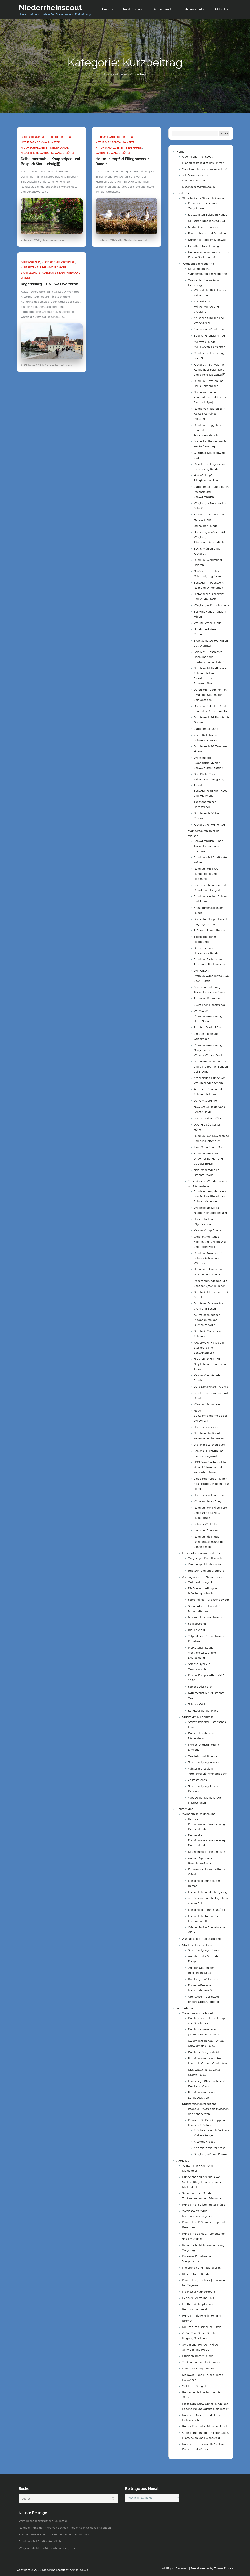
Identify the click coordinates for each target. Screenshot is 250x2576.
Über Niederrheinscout (197, 156)
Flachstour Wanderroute (210, 329)
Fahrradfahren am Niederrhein (202, 1553)
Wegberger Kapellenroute (205, 1558)
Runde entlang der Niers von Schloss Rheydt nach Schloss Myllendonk (210, 1196)
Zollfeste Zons (197, 1780)
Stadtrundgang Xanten (203, 1762)
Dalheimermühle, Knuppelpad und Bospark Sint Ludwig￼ (211, 397)
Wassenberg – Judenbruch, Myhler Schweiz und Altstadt (208, 763)
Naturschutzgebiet (35, 147)
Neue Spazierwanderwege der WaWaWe (210, 1415)
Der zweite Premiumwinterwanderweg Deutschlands (206, 1840)
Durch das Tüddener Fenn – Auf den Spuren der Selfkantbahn (211, 694)
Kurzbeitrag (63, 137)
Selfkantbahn (197, 1623)
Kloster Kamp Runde (207, 1230)
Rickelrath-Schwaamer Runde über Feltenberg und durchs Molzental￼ (209, 369)
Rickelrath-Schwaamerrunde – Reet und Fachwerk (210, 790)
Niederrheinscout (50, 7)
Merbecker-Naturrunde (203, 227)
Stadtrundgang (68, 272)
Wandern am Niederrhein (199, 263)
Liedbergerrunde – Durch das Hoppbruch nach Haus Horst (211, 1483)
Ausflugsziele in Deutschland (201, 1938)
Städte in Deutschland (197, 1945)
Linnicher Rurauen (206, 1530)
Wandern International (197, 2013)
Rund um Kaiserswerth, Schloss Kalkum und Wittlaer (209, 1258)
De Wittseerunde (205, 1100)
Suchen (224, 133)
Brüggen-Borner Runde (209, 930)
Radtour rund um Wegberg (206, 1570)
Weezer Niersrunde (207, 1404)
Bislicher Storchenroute (209, 1444)
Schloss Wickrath (205, 1524)
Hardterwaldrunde (206, 1427)
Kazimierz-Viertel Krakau (210, 2148)
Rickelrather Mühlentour (210, 824)
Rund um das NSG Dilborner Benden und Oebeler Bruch (208, 1158)
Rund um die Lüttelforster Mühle (203, 2204)
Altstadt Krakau (204, 2141)
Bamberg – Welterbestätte (206, 1979)
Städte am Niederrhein (197, 1717)
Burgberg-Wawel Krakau (211, 2154)
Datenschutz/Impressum (198, 187)
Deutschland (163, 9)
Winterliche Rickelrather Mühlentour (43, 2521)
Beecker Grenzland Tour (210, 335)
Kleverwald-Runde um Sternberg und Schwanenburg (209, 1347)
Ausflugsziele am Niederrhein (202, 1577)
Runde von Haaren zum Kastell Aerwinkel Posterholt (209, 413)
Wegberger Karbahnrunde (211, 605)
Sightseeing (29, 272)
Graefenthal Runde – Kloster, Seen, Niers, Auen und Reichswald (211, 1241)
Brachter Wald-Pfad (207, 1027)
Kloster (47, 137)
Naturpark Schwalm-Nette (40, 142)
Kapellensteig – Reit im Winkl (207, 1851)
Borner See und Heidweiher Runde (205, 2426)
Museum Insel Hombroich (205, 1617)
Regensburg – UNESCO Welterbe (49, 284)
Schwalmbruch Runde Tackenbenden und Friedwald (208, 846)
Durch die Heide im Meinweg (207, 239)
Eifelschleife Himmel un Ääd (206, 1909)
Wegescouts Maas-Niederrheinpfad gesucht (48, 2548)
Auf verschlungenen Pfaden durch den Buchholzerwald (207, 1320)
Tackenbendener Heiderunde (201, 2362)
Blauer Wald (196, 1630)
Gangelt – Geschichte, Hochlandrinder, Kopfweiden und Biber (209, 657)
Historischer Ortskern (58, 262)
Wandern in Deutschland (199, 1814)
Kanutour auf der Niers (203, 1710)
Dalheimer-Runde (206, 526)
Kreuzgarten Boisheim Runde (207, 214)
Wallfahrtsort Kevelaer (203, 1756)
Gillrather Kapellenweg (203, 246)
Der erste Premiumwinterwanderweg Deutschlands (206, 1824)
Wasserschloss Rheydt (209, 1501)
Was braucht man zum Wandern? (204, 169)
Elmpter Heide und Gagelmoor (208, 233)
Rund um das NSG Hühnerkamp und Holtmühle (206, 873)
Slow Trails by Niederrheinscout (203, 198)
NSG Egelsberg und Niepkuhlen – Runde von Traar (210, 1364)
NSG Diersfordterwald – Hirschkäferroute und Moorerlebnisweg (210, 1467)
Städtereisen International (199, 2104)
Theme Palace (223, 2568)
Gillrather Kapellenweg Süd (206, 221)
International (194, 9)
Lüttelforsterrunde (206, 728)
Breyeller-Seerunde (207, 998)
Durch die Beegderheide (204, 2052)
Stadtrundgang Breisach (204, 1950)
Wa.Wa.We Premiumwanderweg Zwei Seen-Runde (211, 976)
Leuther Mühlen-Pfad (208, 1118)
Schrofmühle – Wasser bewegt (208, 1599)
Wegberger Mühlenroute (204, 1564)
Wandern (46, 152)
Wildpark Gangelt (200, 1582)
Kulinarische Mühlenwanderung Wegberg (206, 306)
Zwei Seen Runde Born (209, 1147)
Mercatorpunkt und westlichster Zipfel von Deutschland (203, 1652)
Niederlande (59, 147)
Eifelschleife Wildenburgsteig (207, 1892)
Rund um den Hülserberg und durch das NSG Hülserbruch (210, 1512)
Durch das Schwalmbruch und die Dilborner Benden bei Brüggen (211, 1066)
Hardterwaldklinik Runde (210, 1495)
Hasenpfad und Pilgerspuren (201, 2267)
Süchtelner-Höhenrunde (210, 1004)
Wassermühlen (65, 152)
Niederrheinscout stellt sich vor (203, 163)
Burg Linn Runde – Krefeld (211, 1386)
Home (107, 9)
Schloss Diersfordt (200, 1686)
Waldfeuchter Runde (208, 623)
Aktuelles (223, 9)
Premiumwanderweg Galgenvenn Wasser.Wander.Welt (208, 1050)
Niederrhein (133, 9)
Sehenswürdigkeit (53, 267)
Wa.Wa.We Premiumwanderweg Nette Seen (208, 1016)
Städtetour (47, 272)
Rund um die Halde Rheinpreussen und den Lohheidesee (209, 1541)
